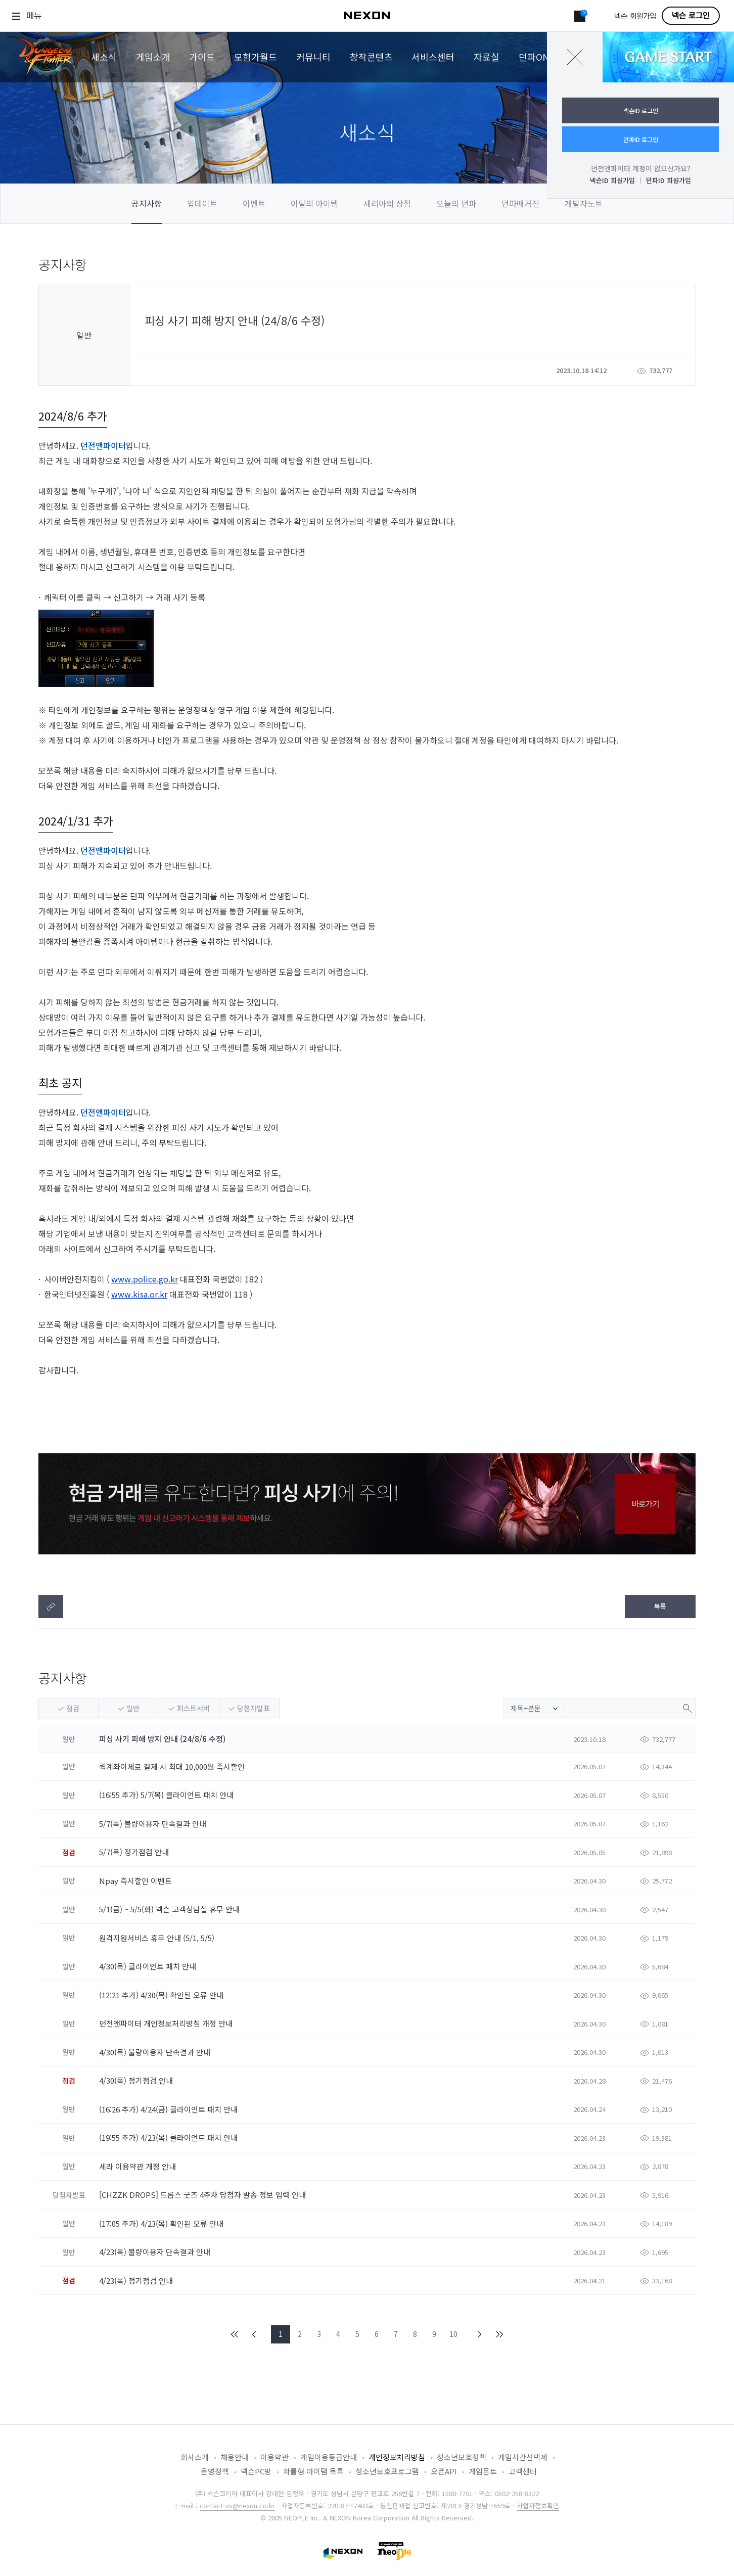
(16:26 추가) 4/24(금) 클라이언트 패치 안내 (169, 2109)
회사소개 (194, 2457)
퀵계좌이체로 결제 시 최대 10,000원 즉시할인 (173, 1766)
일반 (133, 1708)
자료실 (486, 56)
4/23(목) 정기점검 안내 (137, 2280)
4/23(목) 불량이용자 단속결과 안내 (155, 2251)
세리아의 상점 (387, 203)
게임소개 (153, 56)
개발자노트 (584, 203)
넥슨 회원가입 (635, 16)
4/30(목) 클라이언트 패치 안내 (148, 1966)
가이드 (202, 56)
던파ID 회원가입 (668, 180)
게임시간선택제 (522, 2457)
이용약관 (274, 2457)
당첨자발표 (253, 1708)
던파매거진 (520, 203)
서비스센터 (432, 56)
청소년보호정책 (461, 2457)
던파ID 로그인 (640, 139)
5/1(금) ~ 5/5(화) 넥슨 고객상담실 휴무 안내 (170, 1909)
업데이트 (202, 203)
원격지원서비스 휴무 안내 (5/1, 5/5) (157, 1938)
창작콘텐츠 (371, 56)
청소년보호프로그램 (387, 2471)
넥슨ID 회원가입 (612, 180)
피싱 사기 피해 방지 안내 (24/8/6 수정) (162, 1738)
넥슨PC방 (256, 2471)
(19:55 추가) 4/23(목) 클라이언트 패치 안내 (169, 2137)
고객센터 (523, 2471)
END (499, 2334)
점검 (72, 1708)
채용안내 (234, 2457)
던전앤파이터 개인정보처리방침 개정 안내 (167, 2023)
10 (453, 2334)
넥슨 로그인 (691, 15)
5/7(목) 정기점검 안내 (135, 1852)
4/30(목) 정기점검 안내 (137, 2080)
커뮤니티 (313, 56)
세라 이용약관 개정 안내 (138, 2166)
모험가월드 (255, 56)
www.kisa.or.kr (139, 1294)
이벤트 (254, 203)
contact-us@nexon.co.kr (237, 2505)
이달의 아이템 (314, 203)
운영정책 (215, 2471)
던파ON (534, 56)
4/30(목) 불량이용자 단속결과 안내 (155, 2052)
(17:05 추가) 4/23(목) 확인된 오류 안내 (162, 2223)
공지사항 (146, 203)
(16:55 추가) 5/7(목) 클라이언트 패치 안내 (167, 1794)
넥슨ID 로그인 (640, 110)
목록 (660, 1606)
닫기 (575, 57)
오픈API (444, 2471)
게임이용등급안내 (328, 2457)
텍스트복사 (50, 1606)
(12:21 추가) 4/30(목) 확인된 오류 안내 (162, 1995)
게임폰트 (483, 2471)
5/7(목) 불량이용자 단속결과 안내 (153, 1823)
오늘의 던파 (456, 203)
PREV (254, 2334)
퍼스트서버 (193, 1708)
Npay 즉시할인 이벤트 (136, 1880)
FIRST (235, 2334)
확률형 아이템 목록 (313, 2471)
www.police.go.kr (144, 1279)
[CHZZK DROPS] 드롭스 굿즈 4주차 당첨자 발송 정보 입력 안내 (203, 2194)
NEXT (479, 2334)
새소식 (104, 56)
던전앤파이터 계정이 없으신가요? (641, 168)
